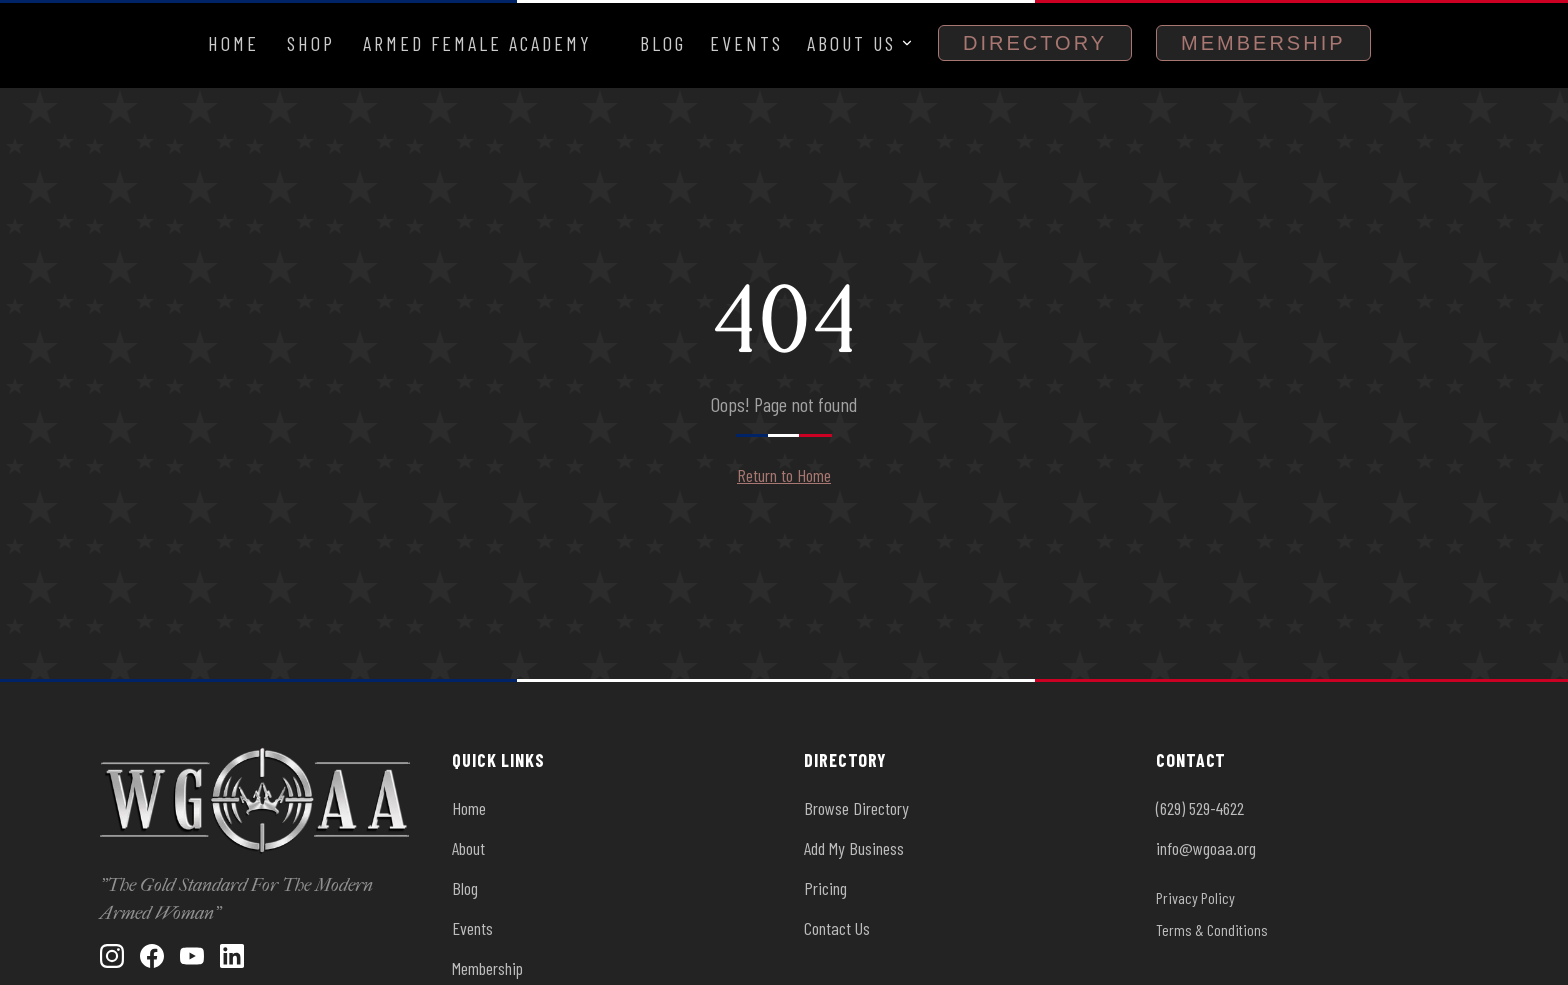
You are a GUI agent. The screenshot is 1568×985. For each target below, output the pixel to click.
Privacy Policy (1195, 897)
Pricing (825, 888)
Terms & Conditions (1212, 929)
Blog (663, 43)
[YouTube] (192, 956)
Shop (311, 43)
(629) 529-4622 (1200, 808)
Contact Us (837, 928)
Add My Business (854, 848)
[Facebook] (152, 956)
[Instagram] (112, 956)
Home (233, 43)
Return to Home (784, 475)
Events (746, 43)
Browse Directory (856, 808)
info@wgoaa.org (1206, 848)
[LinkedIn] (232, 956)
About (468, 848)
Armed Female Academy (477, 43)
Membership (1263, 43)
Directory (1035, 43)
